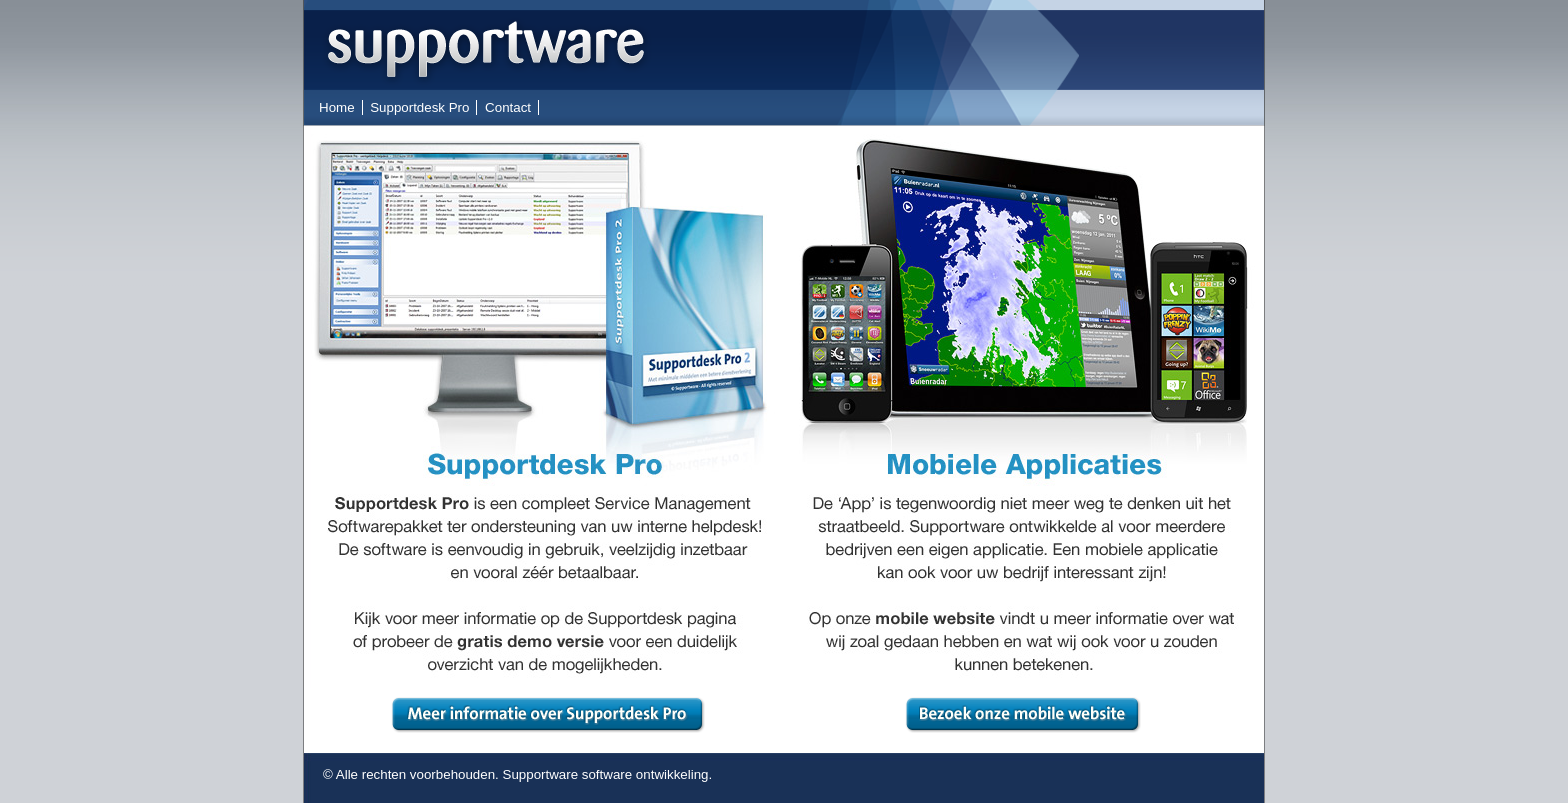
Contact (508, 107)
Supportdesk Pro (419, 107)
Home (337, 107)
